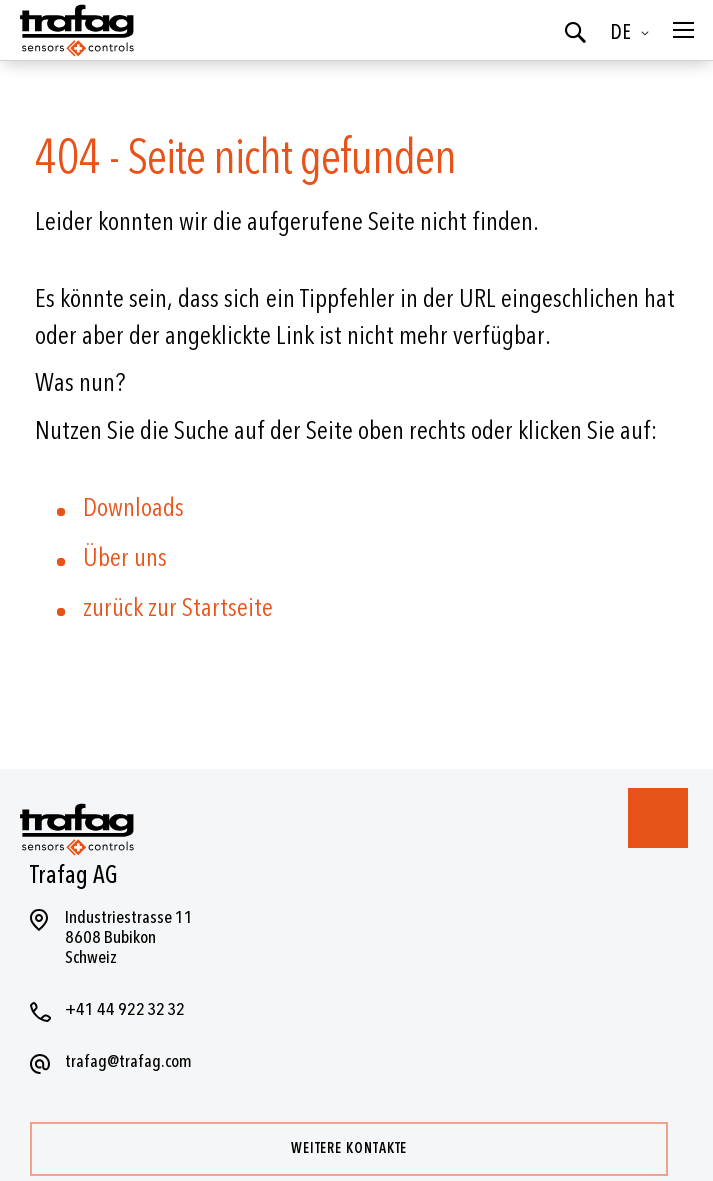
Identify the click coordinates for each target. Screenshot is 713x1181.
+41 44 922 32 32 (125, 1009)
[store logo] (75, 30)
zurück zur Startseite (178, 608)
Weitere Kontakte (349, 1148)
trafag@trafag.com (128, 1061)
